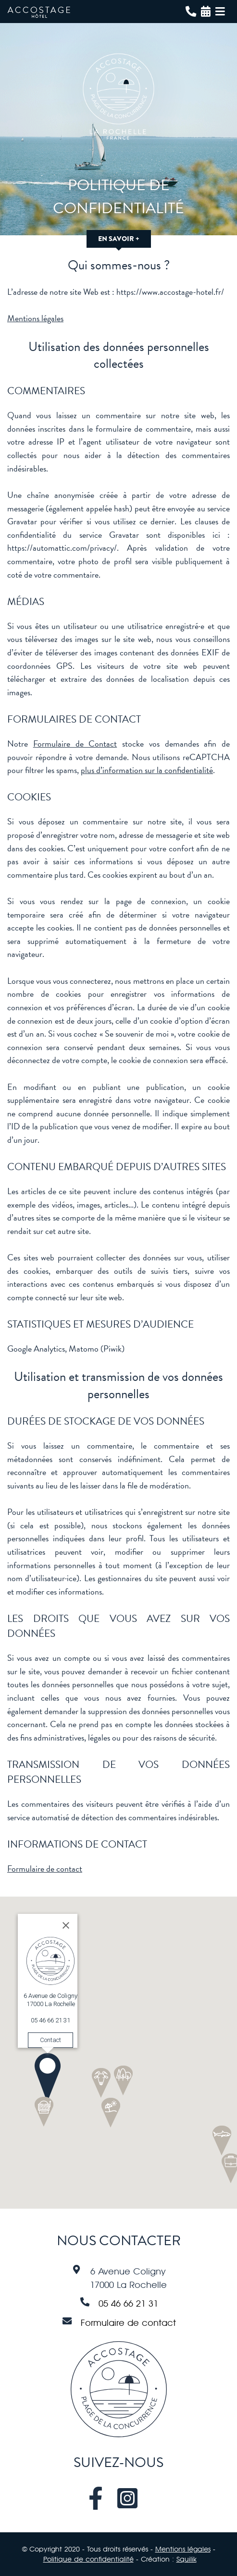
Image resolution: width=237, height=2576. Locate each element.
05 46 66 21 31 (128, 2303)
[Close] (38, 1898)
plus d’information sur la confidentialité (147, 769)
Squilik (186, 2559)
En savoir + (118, 239)
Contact (23, 2013)
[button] (21, 2050)
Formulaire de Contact (75, 743)
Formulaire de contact (44, 1868)
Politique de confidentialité (88, 2559)
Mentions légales (35, 318)
